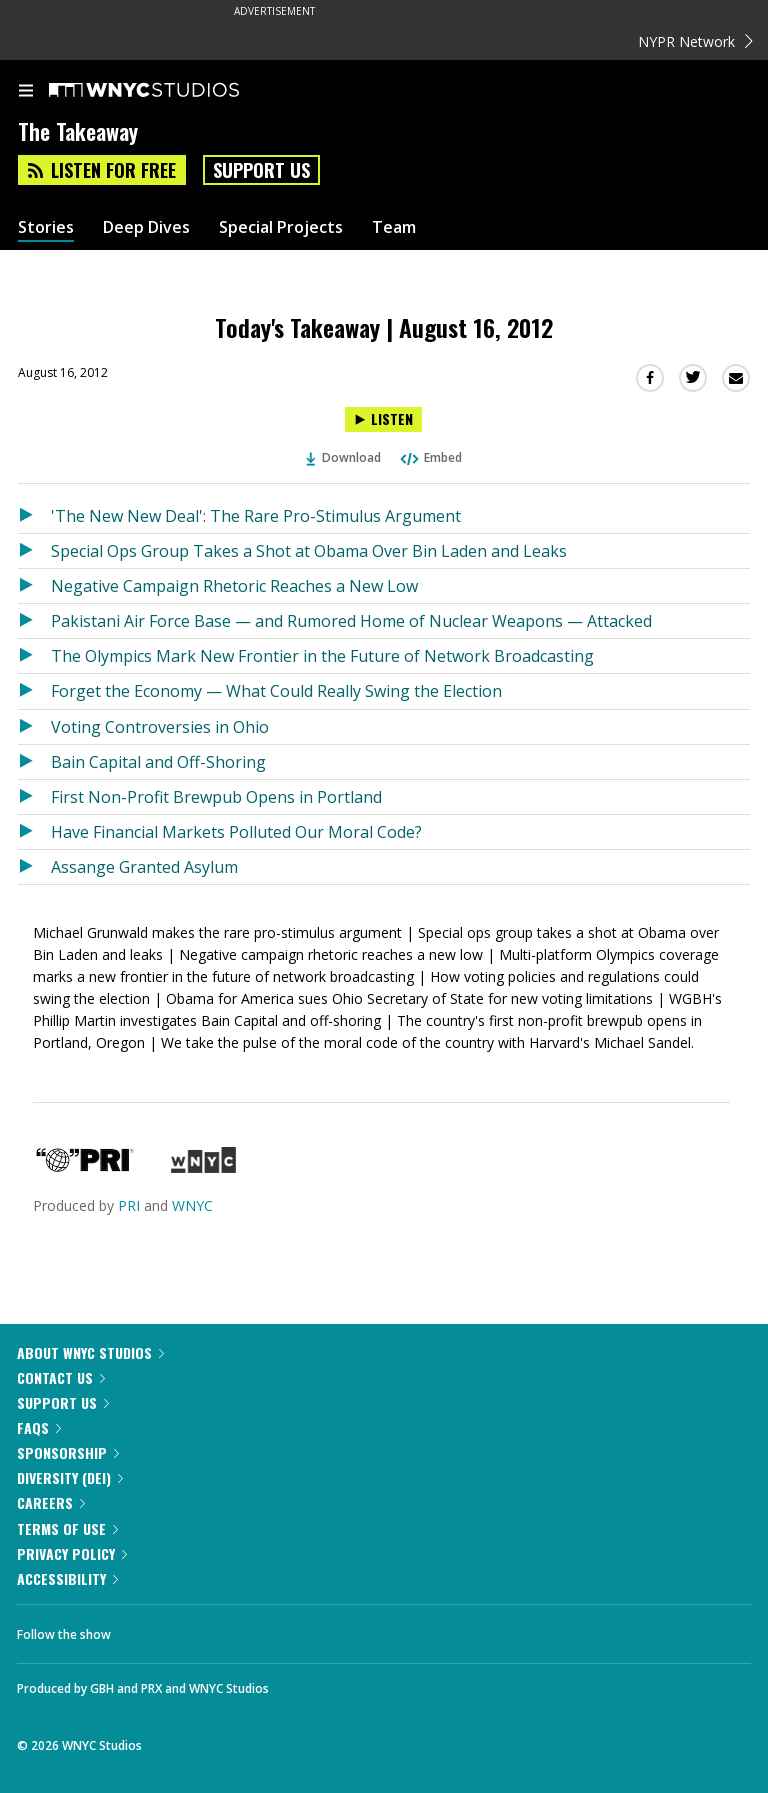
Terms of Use (67, 1528)
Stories (46, 227)
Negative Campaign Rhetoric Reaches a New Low (234, 586)
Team (394, 227)
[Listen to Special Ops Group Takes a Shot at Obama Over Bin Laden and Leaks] (34, 551)
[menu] (26, 92)
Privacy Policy (72, 1553)
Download (344, 457)
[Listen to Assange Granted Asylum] (34, 867)
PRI (129, 1205)
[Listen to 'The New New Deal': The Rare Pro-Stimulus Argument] (34, 516)
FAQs (39, 1427)
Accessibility (67, 1578)
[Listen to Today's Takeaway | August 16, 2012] (383, 419)
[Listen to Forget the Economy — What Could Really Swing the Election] (34, 691)
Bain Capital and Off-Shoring (158, 762)
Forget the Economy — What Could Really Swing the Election (276, 691)
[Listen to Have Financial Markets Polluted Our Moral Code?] (34, 832)
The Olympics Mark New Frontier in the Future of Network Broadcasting (322, 656)
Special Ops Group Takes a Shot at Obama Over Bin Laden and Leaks (309, 551)
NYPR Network (695, 41)
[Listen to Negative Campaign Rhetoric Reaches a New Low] (34, 586)
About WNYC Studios (90, 1352)
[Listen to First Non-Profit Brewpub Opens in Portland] (34, 797)
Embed (430, 457)
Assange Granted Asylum (144, 867)
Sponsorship (68, 1452)
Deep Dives (146, 227)
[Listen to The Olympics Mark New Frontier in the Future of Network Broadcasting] (34, 656)
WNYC (192, 1205)
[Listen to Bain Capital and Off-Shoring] (34, 762)
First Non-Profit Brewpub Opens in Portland (216, 797)
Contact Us (61, 1377)
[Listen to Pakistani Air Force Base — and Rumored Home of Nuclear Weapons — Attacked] (34, 621)
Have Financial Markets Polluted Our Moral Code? (236, 832)
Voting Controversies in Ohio (160, 727)
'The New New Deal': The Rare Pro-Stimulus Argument (256, 516)
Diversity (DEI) (70, 1477)
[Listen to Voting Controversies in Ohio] (34, 727)
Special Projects (281, 227)
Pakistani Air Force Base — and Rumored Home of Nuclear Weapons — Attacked (351, 621)
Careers (51, 1502)
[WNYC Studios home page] (169, 91)
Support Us (261, 170)
